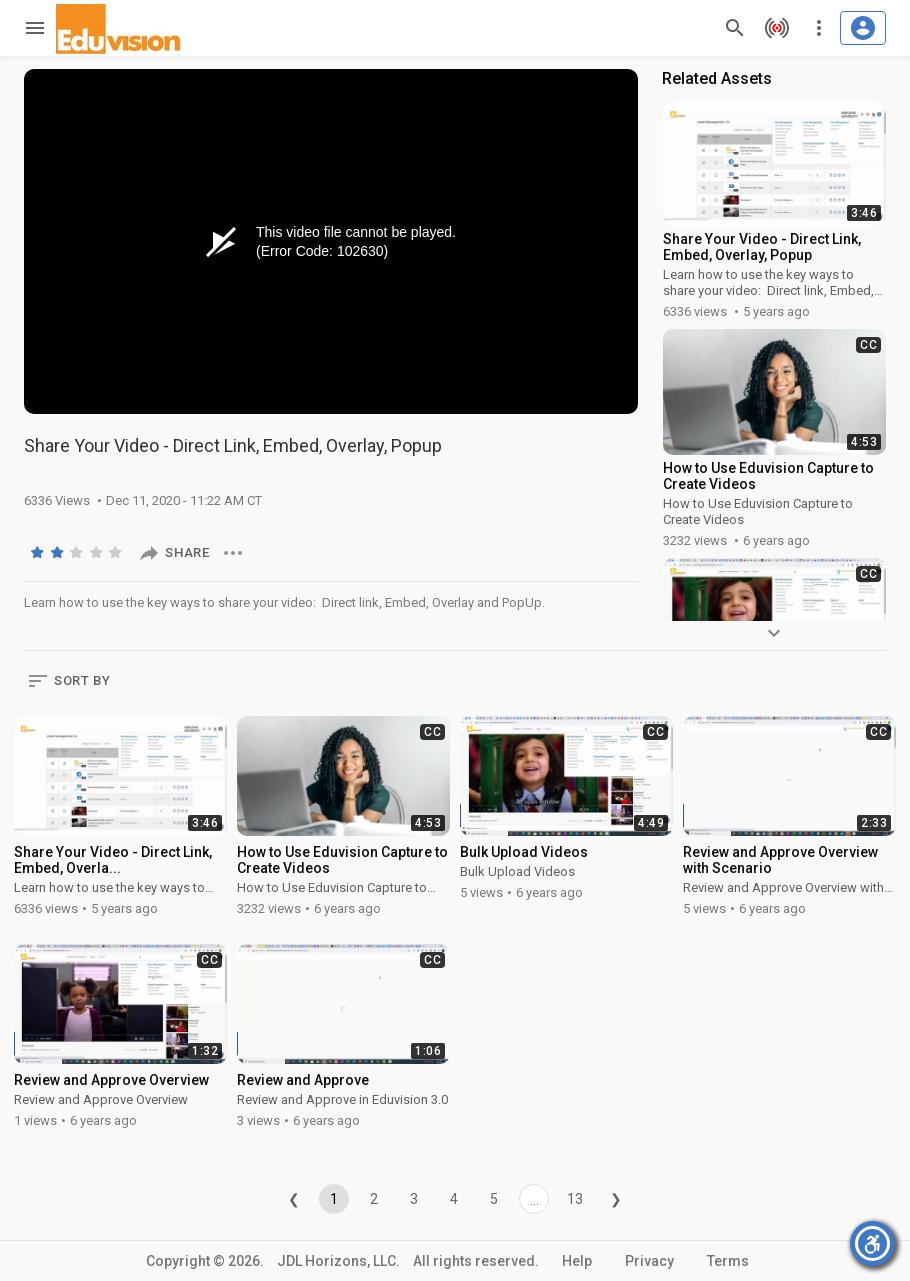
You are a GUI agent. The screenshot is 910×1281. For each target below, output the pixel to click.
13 (575, 1199)
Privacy (649, 1261)
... (534, 1200)
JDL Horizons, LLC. (338, 1261)
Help (577, 1261)
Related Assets (717, 78)
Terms (728, 1261)
